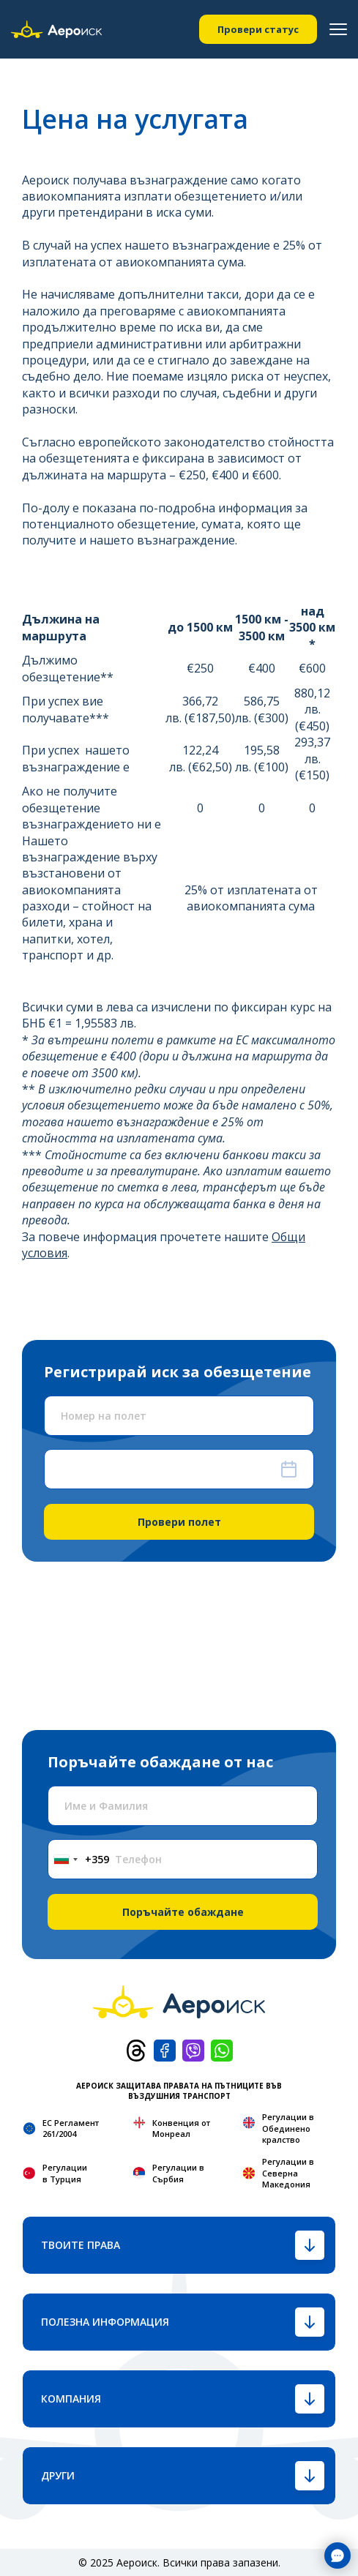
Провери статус (258, 29)
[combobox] (78, 1859)
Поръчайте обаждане (183, 1912)
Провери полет (179, 1522)
